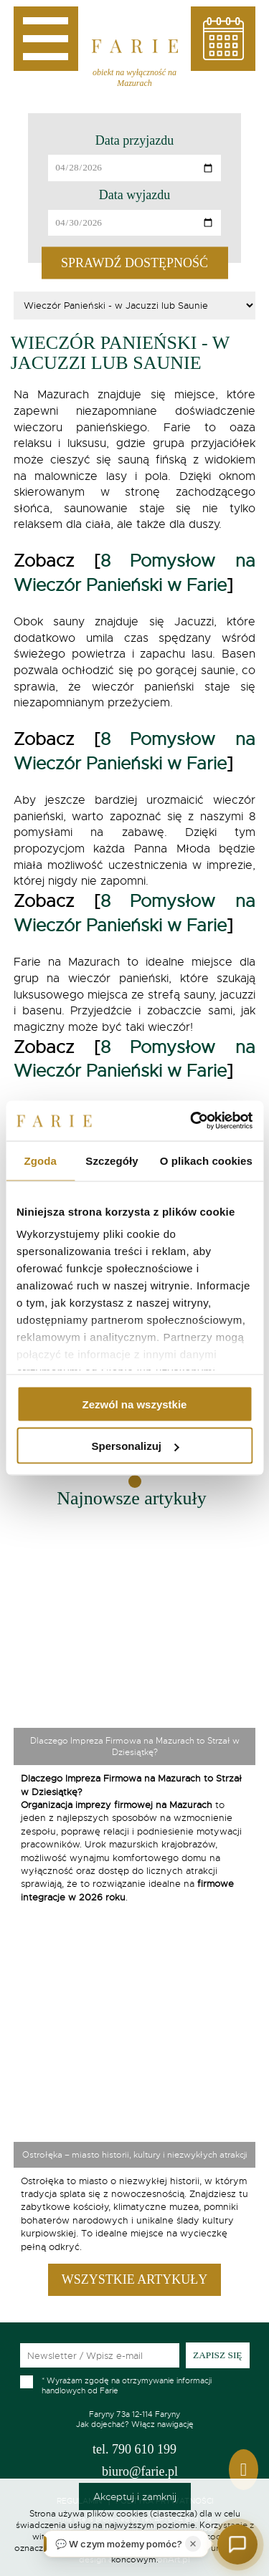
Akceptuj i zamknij (134, 2496)
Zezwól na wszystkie (134, 1404)
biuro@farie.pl (140, 2471)
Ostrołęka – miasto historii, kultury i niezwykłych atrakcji (134, 2155)
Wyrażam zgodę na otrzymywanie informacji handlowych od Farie (127, 2385)
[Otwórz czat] (237, 2544)
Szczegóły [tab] (111, 1160)
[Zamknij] (193, 2544)
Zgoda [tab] (40, 1160)
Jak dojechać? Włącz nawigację (135, 2419)
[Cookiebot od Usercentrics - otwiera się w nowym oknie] (192, 1121)
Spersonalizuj (135, 1446)
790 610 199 (134, 2449)
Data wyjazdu (134, 195)
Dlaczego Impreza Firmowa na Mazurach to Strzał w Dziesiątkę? (135, 1746)
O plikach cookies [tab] (206, 1160)
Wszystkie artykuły (134, 2279)
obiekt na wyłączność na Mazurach (134, 77)
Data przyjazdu (134, 140)
